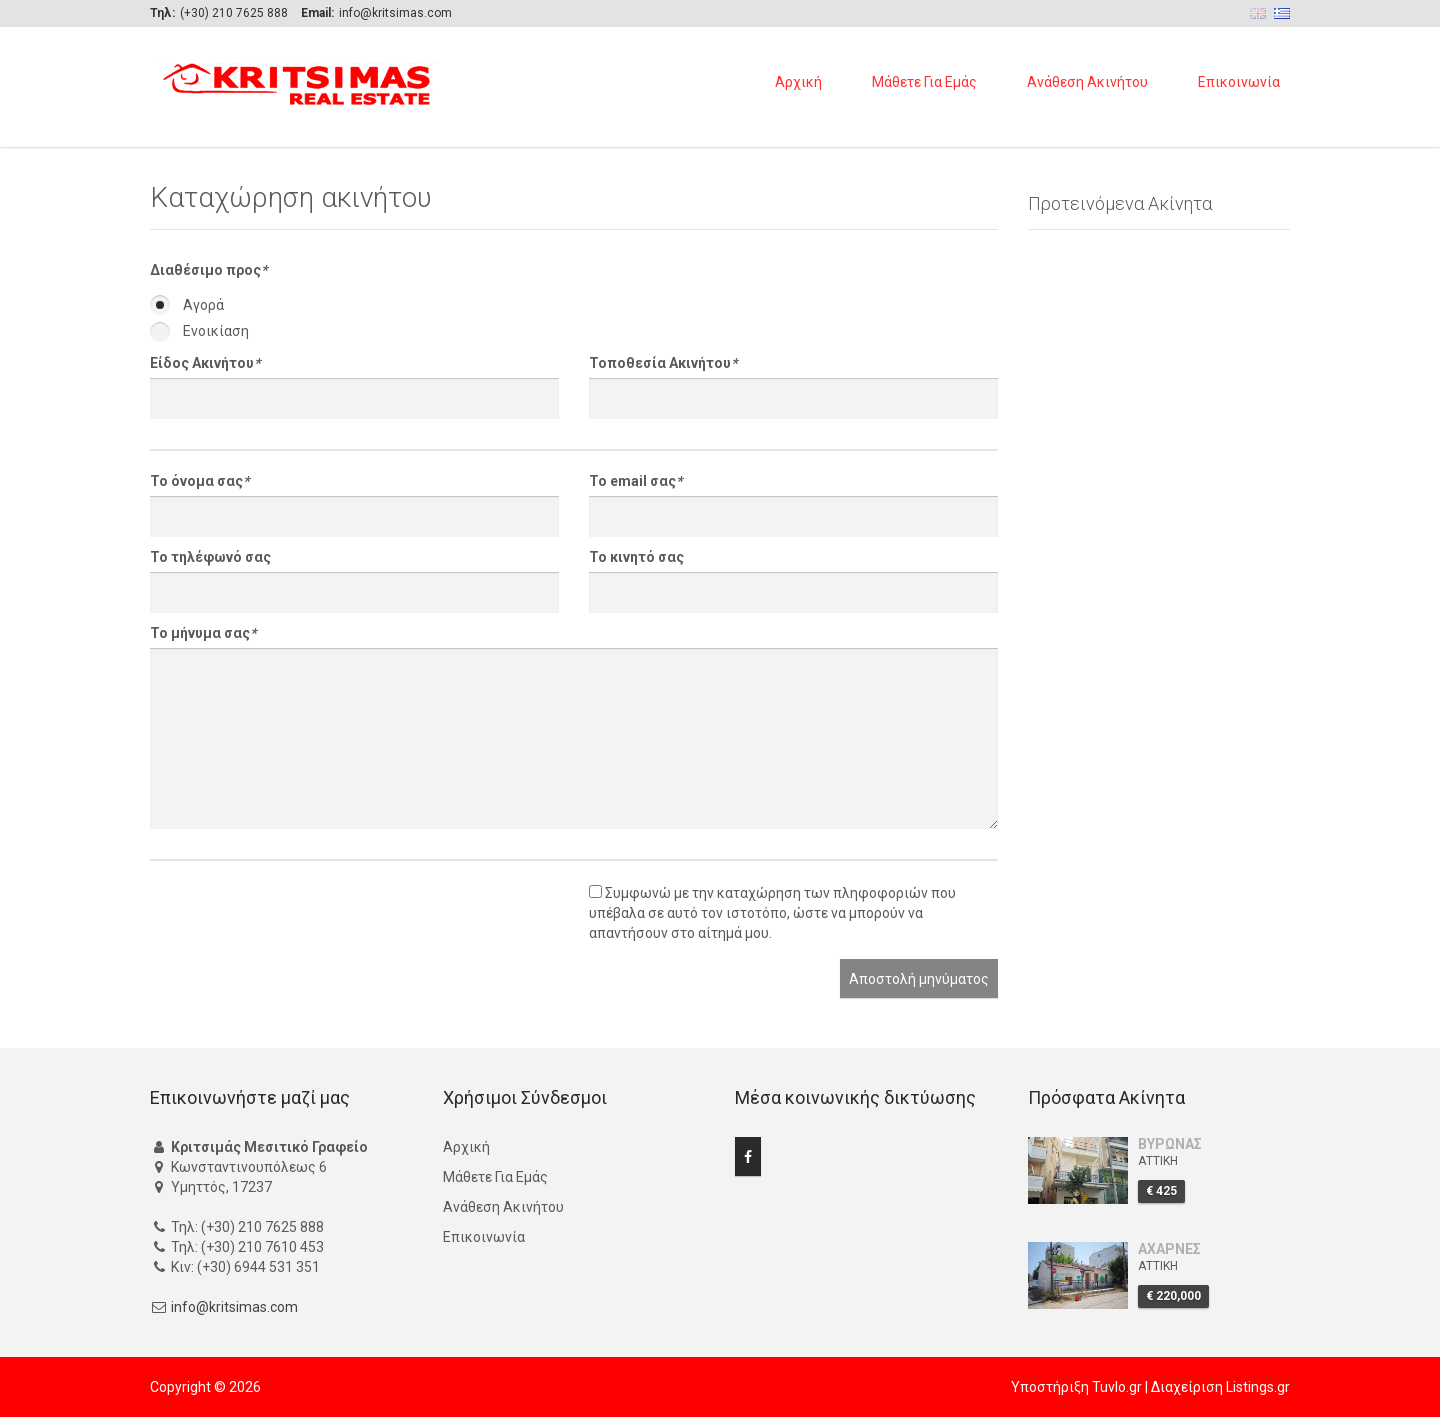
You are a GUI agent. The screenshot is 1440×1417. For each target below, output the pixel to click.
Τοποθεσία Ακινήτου (663, 363)
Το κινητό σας (636, 557)
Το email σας (635, 481)
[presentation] (302, 920)
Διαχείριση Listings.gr (1220, 1387)
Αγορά (187, 305)
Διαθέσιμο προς (208, 270)
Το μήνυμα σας (203, 633)
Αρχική (798, 82)
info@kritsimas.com (234, 1307)
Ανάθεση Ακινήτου (1087, 82)
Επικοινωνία (1239, 82)
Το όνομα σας (199, 481)
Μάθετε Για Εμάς (924, 82)
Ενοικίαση (199, 331)
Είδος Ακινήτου (205, 363)
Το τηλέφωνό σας (210, 557)
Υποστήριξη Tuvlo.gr (1076, 1387)
